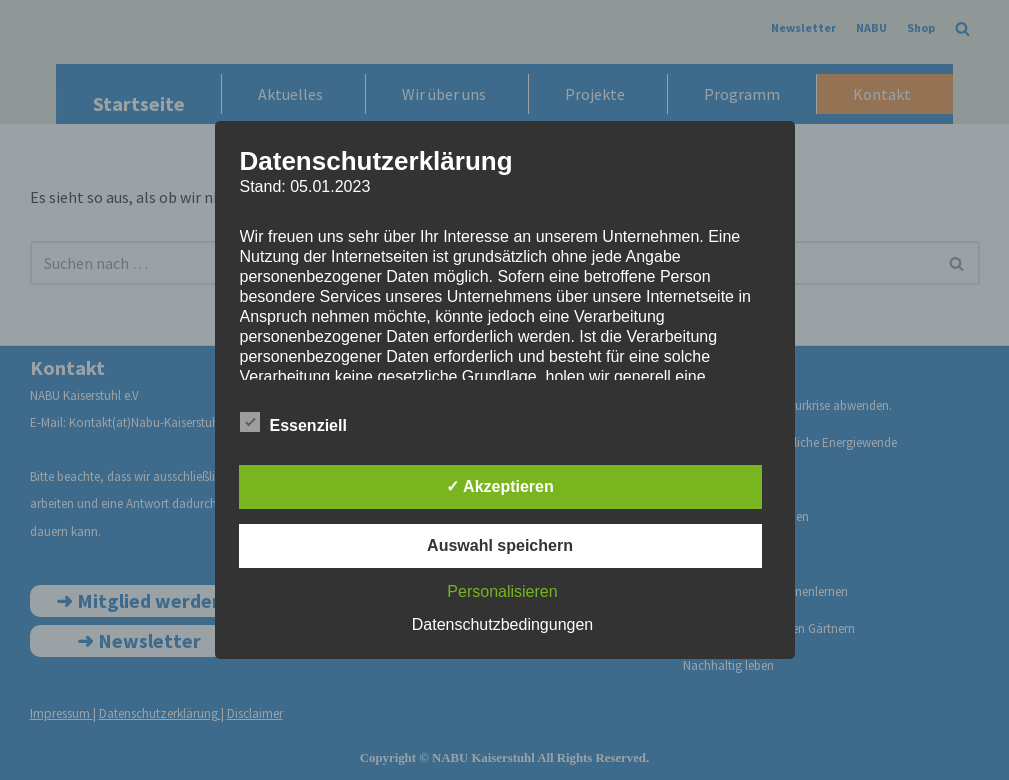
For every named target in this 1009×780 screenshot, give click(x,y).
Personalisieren (502, 591)
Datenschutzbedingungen (502, 624)
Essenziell (293, 422)
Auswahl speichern (500, 545)
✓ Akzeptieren (500, 486)
